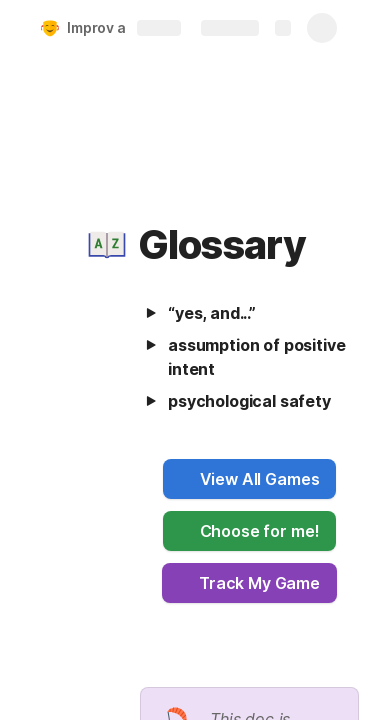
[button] (107, 245)
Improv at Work (118, 27)
